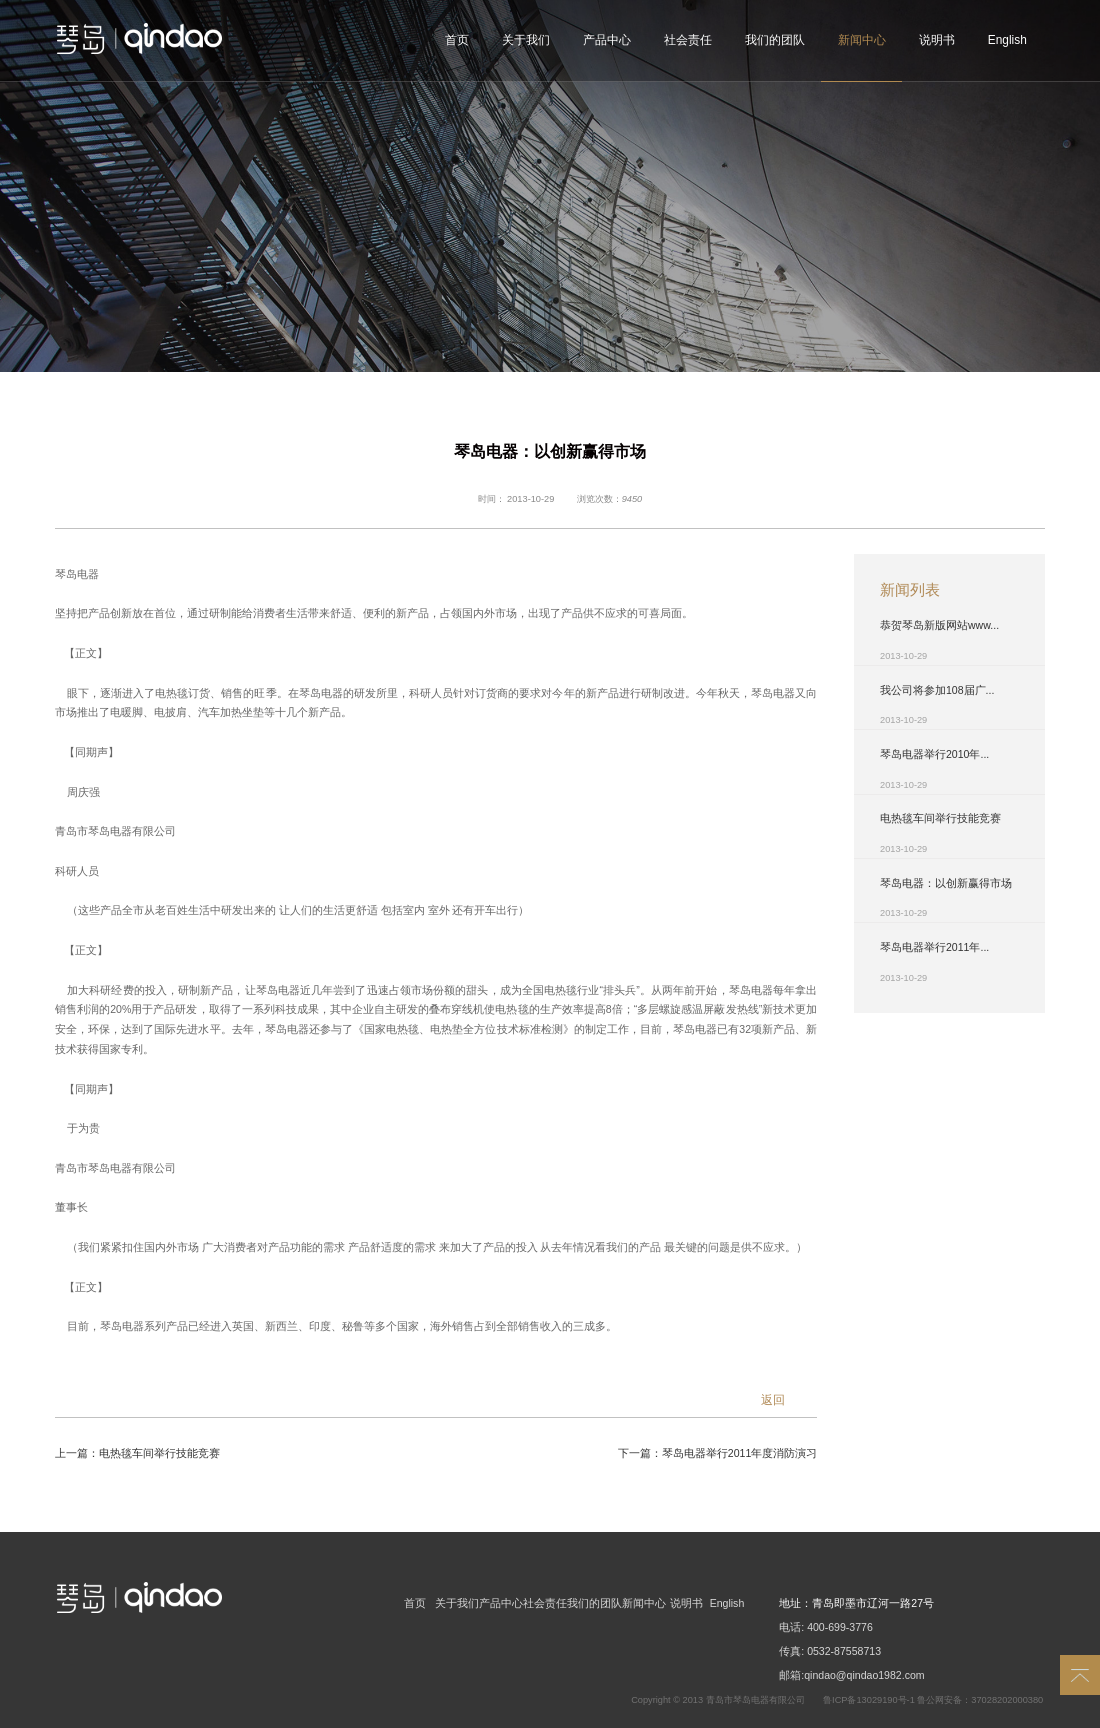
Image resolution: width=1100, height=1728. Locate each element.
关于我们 (526, 40)
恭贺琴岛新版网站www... (939, 625)
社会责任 (688, 40)
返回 (773, 1400)
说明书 (937, 40)
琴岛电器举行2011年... (934, 947)
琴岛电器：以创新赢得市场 (946, 883)
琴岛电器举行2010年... (934, 754)
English (1007, 40)
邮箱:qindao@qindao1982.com (851, 1675)
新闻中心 (862, 40)
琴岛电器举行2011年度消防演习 (739, 1453)
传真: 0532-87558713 (830, 1651)
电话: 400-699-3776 (826, 1627)
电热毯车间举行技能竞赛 (159, 1453)
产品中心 (607, 40)
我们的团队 (775, 40)
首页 (457, 40)
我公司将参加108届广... (937, 690)
